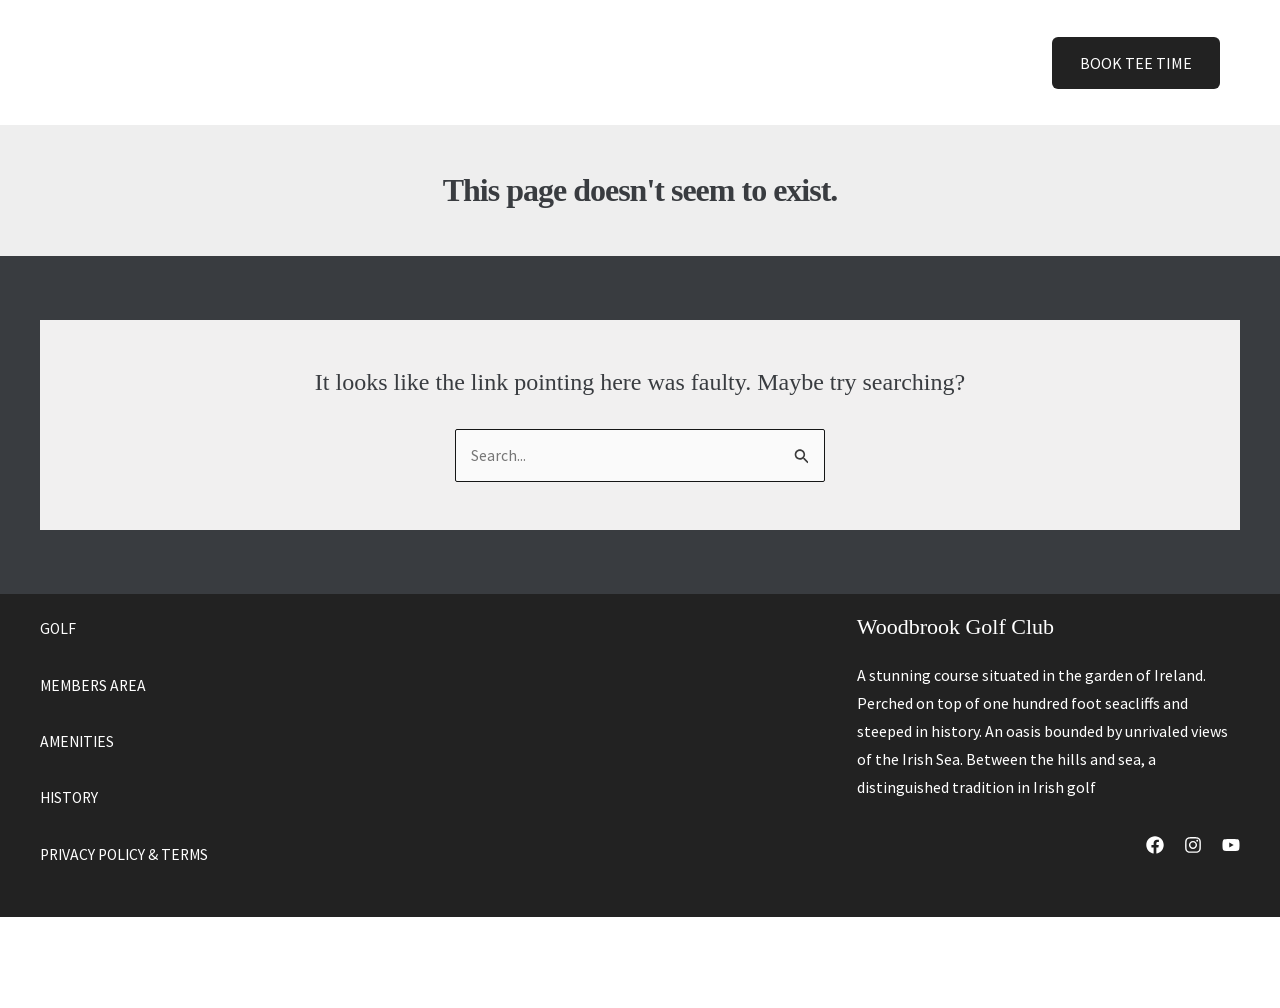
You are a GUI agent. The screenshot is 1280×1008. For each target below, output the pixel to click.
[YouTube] (1231, 846)
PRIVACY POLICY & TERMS (128, 853)
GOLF (58, 629)
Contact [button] (820, 62)
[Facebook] (1155, 846)
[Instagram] (1193, 846)
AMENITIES (79, 741)
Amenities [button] (623, 62)
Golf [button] (521, 62)
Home (443, 62)
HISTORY (71, 797)
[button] (536, 62)
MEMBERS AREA (95, 685)
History (724, 62)
